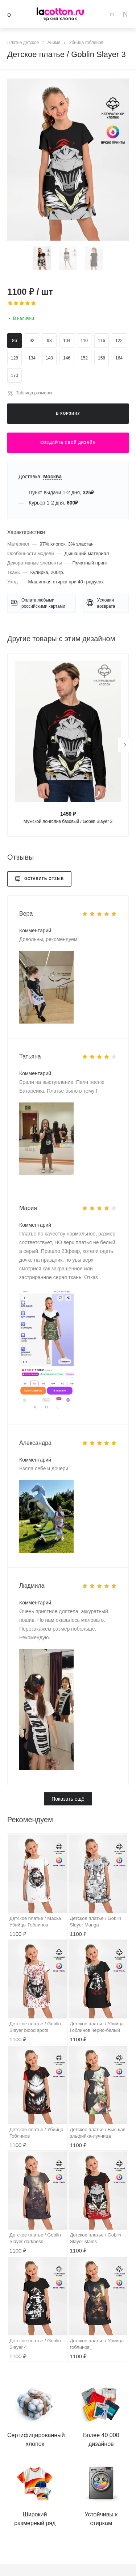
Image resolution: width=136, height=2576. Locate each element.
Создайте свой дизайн (67, 443)
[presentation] (125, 745)
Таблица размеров (35, 392)
